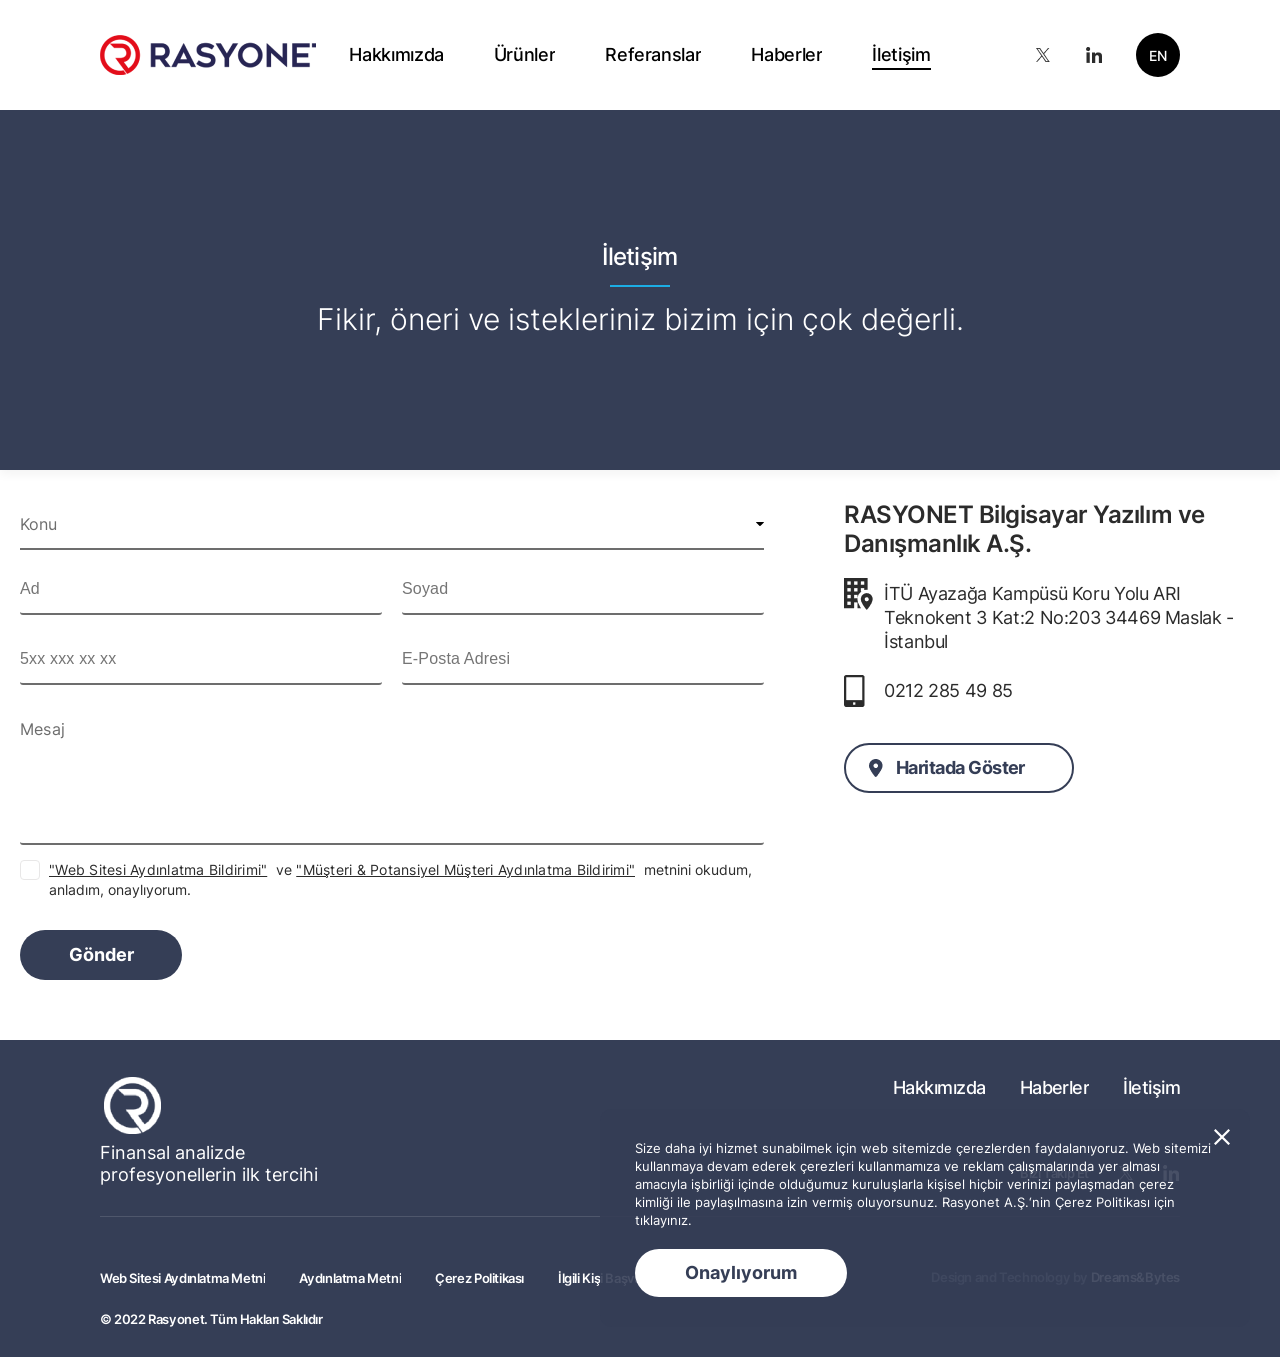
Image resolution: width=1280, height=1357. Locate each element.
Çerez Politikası (479, 1278)
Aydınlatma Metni (350, 1278)
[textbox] (392, 524)
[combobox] (392, 524)
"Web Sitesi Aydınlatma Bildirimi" (158, 869)
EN (1158, 55)
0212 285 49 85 (948, 690)
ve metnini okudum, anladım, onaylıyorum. (400, 879)
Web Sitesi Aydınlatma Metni (182, 1278)
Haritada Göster (960, 767)
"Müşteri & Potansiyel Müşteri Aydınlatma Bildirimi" (465, 869)
